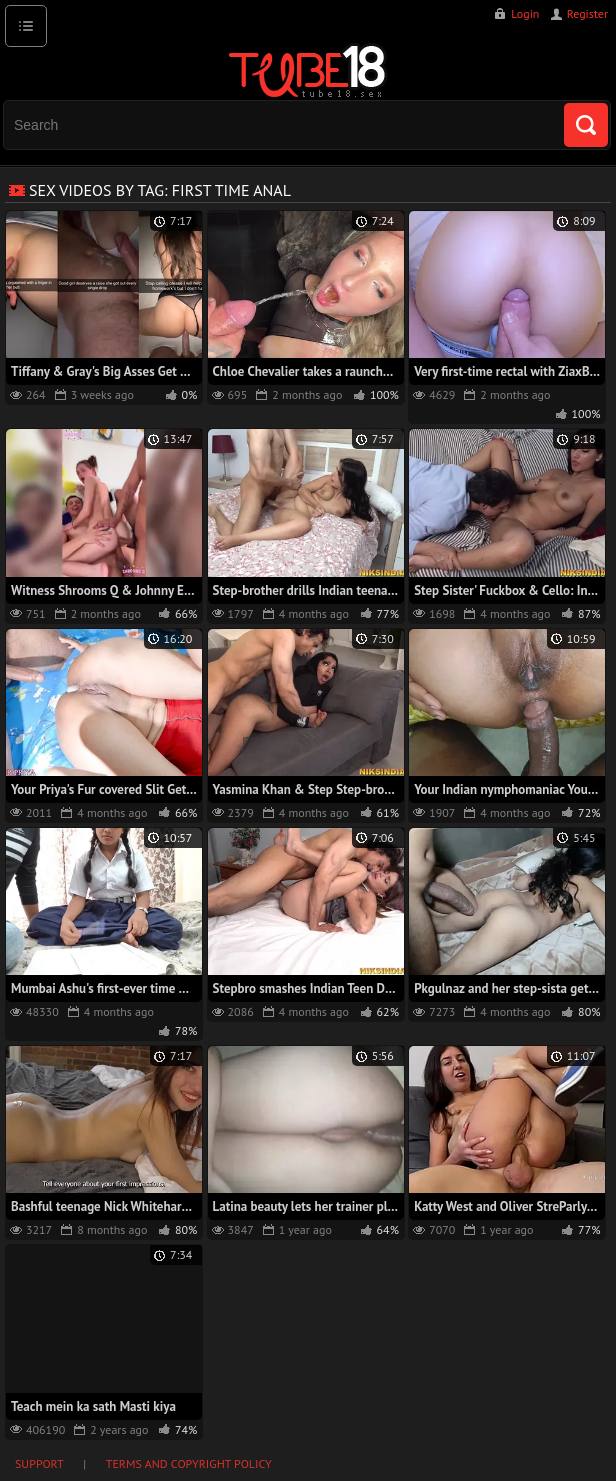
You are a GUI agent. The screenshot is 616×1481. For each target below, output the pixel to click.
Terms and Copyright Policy (189, 1463)
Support (39, 1463)
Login (525, 13)
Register (587, 13)
